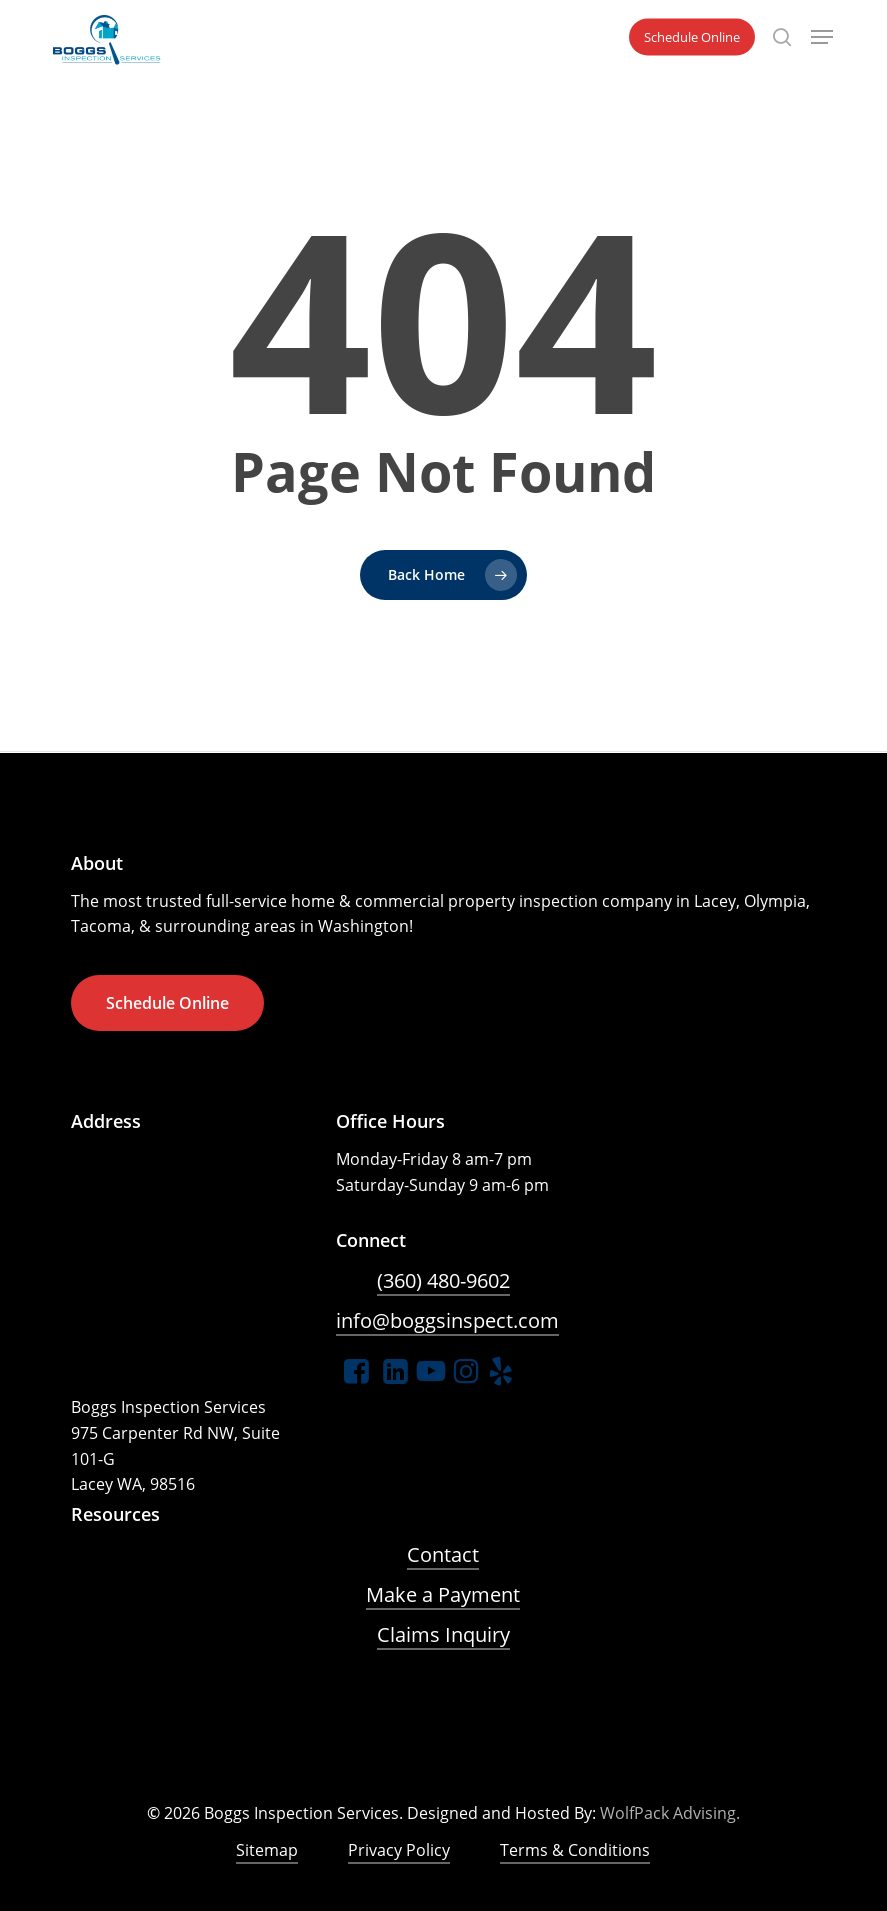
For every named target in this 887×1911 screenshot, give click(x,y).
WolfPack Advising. (670, 1813)
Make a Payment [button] (443, 1594)
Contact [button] (443, 1554)
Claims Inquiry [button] (443, 1634)
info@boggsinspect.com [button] (447, 1320)
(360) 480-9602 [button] (443, 1280)
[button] (822, 37)
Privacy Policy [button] (399, 1850)
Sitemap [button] (267, 1850)
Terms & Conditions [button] (575, 1850)
